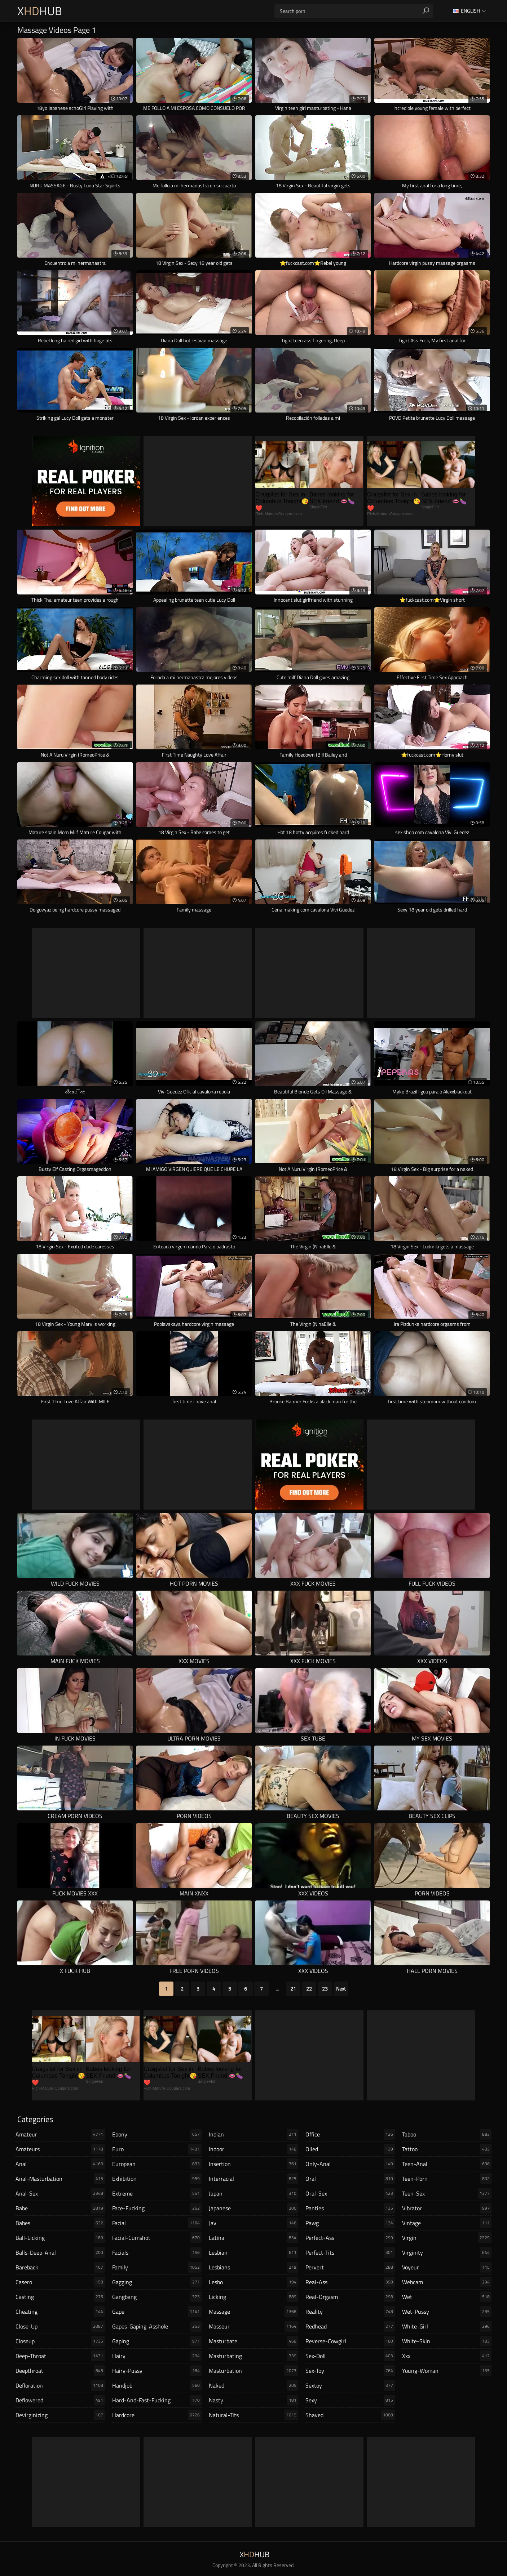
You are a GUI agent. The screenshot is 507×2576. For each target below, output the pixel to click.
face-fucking (157, 2208)
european (157, 2163)
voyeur (446, 2267)
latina (253, 2237)
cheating (60, 2311)
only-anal (350, 2163)
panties (350, 2208)
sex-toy (350, 2370)
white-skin (446, 2341)
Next (341, 1988)
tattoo (446, 2149)
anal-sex (60, 2193)
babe (60, 2208)
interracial (253, 2178)
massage (253, 2311)
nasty (253, 2400)
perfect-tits (350, 2252)
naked (253, 2385)
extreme (157, 2193)
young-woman (446, 2370)
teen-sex (446, 2193)
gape (157, 2311)
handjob (157, 2385)
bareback (60, 2267)
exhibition (157, 2178)
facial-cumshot (157, 2237)
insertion (253, 2163)
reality (350, 2311)
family (157, 2267)
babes (60, 2223)
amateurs (60, 2149)
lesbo (253, 2282)
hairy (157, 2355)
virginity (446, 2252)
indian (253, 2134)
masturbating (253, 2355)
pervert (350, 2267)
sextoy (350, 2385)
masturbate (253, 2341)
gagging (157, 2282)
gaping (157, 2341)
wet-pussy (446, 2311)
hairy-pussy (157, 2370)
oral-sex (350, 2193)
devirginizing (60, 2415)
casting (60, 2296)
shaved (350, 2415)
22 (309, 1988)
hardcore (157, 2415)
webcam (446, 2282)
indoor (253, 2149)
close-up (60, 2326)
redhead (350, 2326)
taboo (446, 2134)
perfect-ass (350, 2237)
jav (253, 2223)
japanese (253, 2208)
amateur (60, 2134)
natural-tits (253, 2415)
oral (350, 2178)
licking (253, 2296)
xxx (446, 2355)
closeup (60, 2341)
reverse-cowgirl (350, 2341)
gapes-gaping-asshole (157, 2326)
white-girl (446, 2326)
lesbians (253, 2267)
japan (253, 2193)
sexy (350, 2400)
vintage (446, 2223)
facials (157, 2252)
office (350, 2134)
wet (446, 2296)
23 (325, 1988)
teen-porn (446, 2178)
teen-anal (446, 2163)
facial (157, 2223)
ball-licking (60, 2237)
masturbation (253, 2370)
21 (293, 1988)
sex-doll (350, 2355)
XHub (39, 11)
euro (157, 2149)
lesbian (253, 2252)
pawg (350, 2223)
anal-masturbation (60, 2178)
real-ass (350, 2282)
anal (60, 2163)
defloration (60, 2385)
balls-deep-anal (60, 2252)
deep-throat (60, 2355)
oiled (350, 2149)
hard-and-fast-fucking (157, 2400)
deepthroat (60, 2370)
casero (60, 2282)
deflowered (60, 2400)
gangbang (157, 2296)
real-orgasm (350, 2296)
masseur (253, 2326)
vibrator (446, 2208)
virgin (446, 2237)
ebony (157, 2134)
